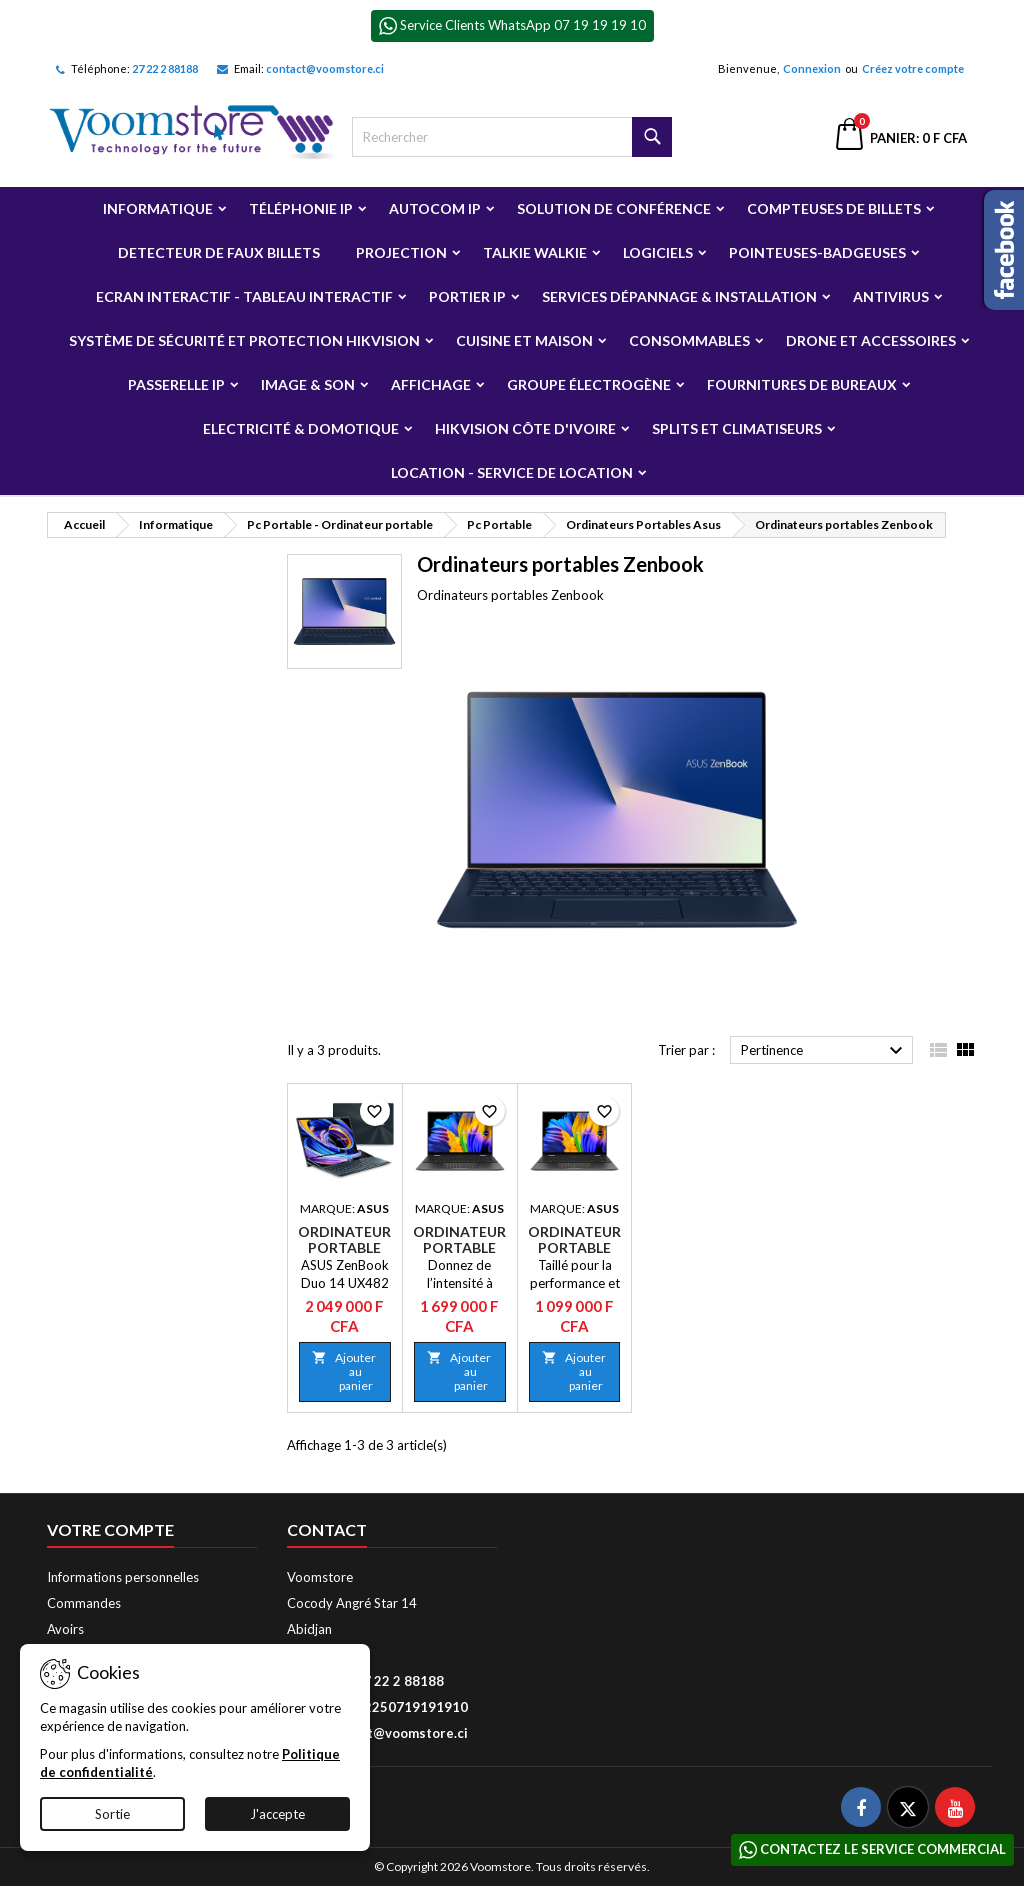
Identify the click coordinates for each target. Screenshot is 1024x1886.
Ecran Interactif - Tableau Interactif (244, 296)
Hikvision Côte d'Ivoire (525, 428)
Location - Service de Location (512, 472)
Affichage (431, 384)
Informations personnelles (123, 1577)
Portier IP (467, 296)
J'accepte (277, 1814)
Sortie (112, 1814)
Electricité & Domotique (301, 428)
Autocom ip (435, 208)
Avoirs (65, 1629)
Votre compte (110, 1529)
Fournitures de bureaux (802, 384)
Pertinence (824, 1051)
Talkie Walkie (535, 252)
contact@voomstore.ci (325, 68)
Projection (401, 252)
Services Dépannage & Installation (679, 296)
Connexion (812, 68)
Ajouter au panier (344, 1371)
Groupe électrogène (589, 384)
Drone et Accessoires (871, 340)
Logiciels (658, 252)
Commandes (84, 1603)
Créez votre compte (913, 68)
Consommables (689, 340)
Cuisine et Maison (524, 340)
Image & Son (308, 384)
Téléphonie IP (301, 208)
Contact (327, 1529)
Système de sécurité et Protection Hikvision (244, 340)
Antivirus (891, 296)
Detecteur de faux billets (219, 252)
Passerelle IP (176, 384)
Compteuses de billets (834, 208)
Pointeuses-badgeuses (817, 252)
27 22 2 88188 (165, 68)
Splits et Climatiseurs (737, 428)
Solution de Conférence (614, 208)
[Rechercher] (512, 137)
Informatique (158, 208)
